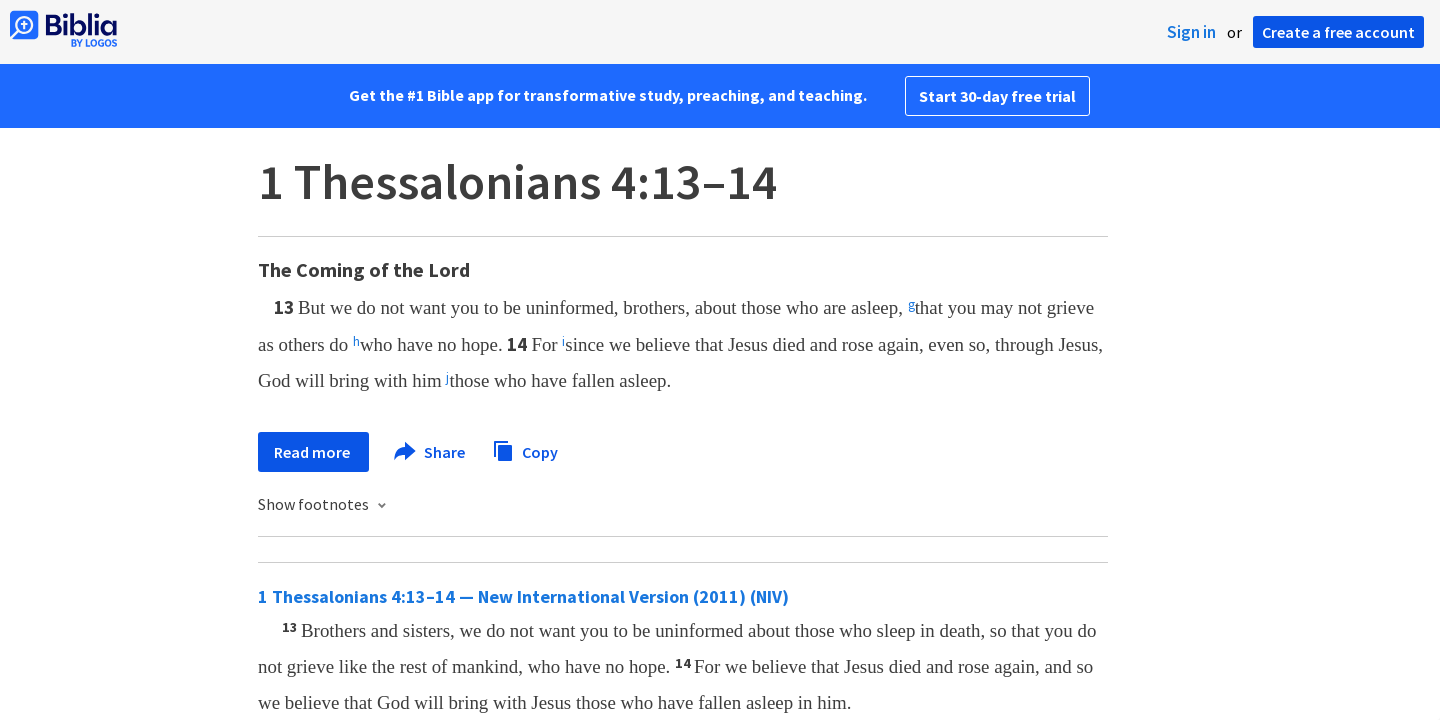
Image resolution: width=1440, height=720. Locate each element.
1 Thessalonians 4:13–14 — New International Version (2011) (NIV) (523, 596)
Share (430, 452)
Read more (313, 452)
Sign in (1191, 32)
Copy (525, 449)
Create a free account (1338, 32)
